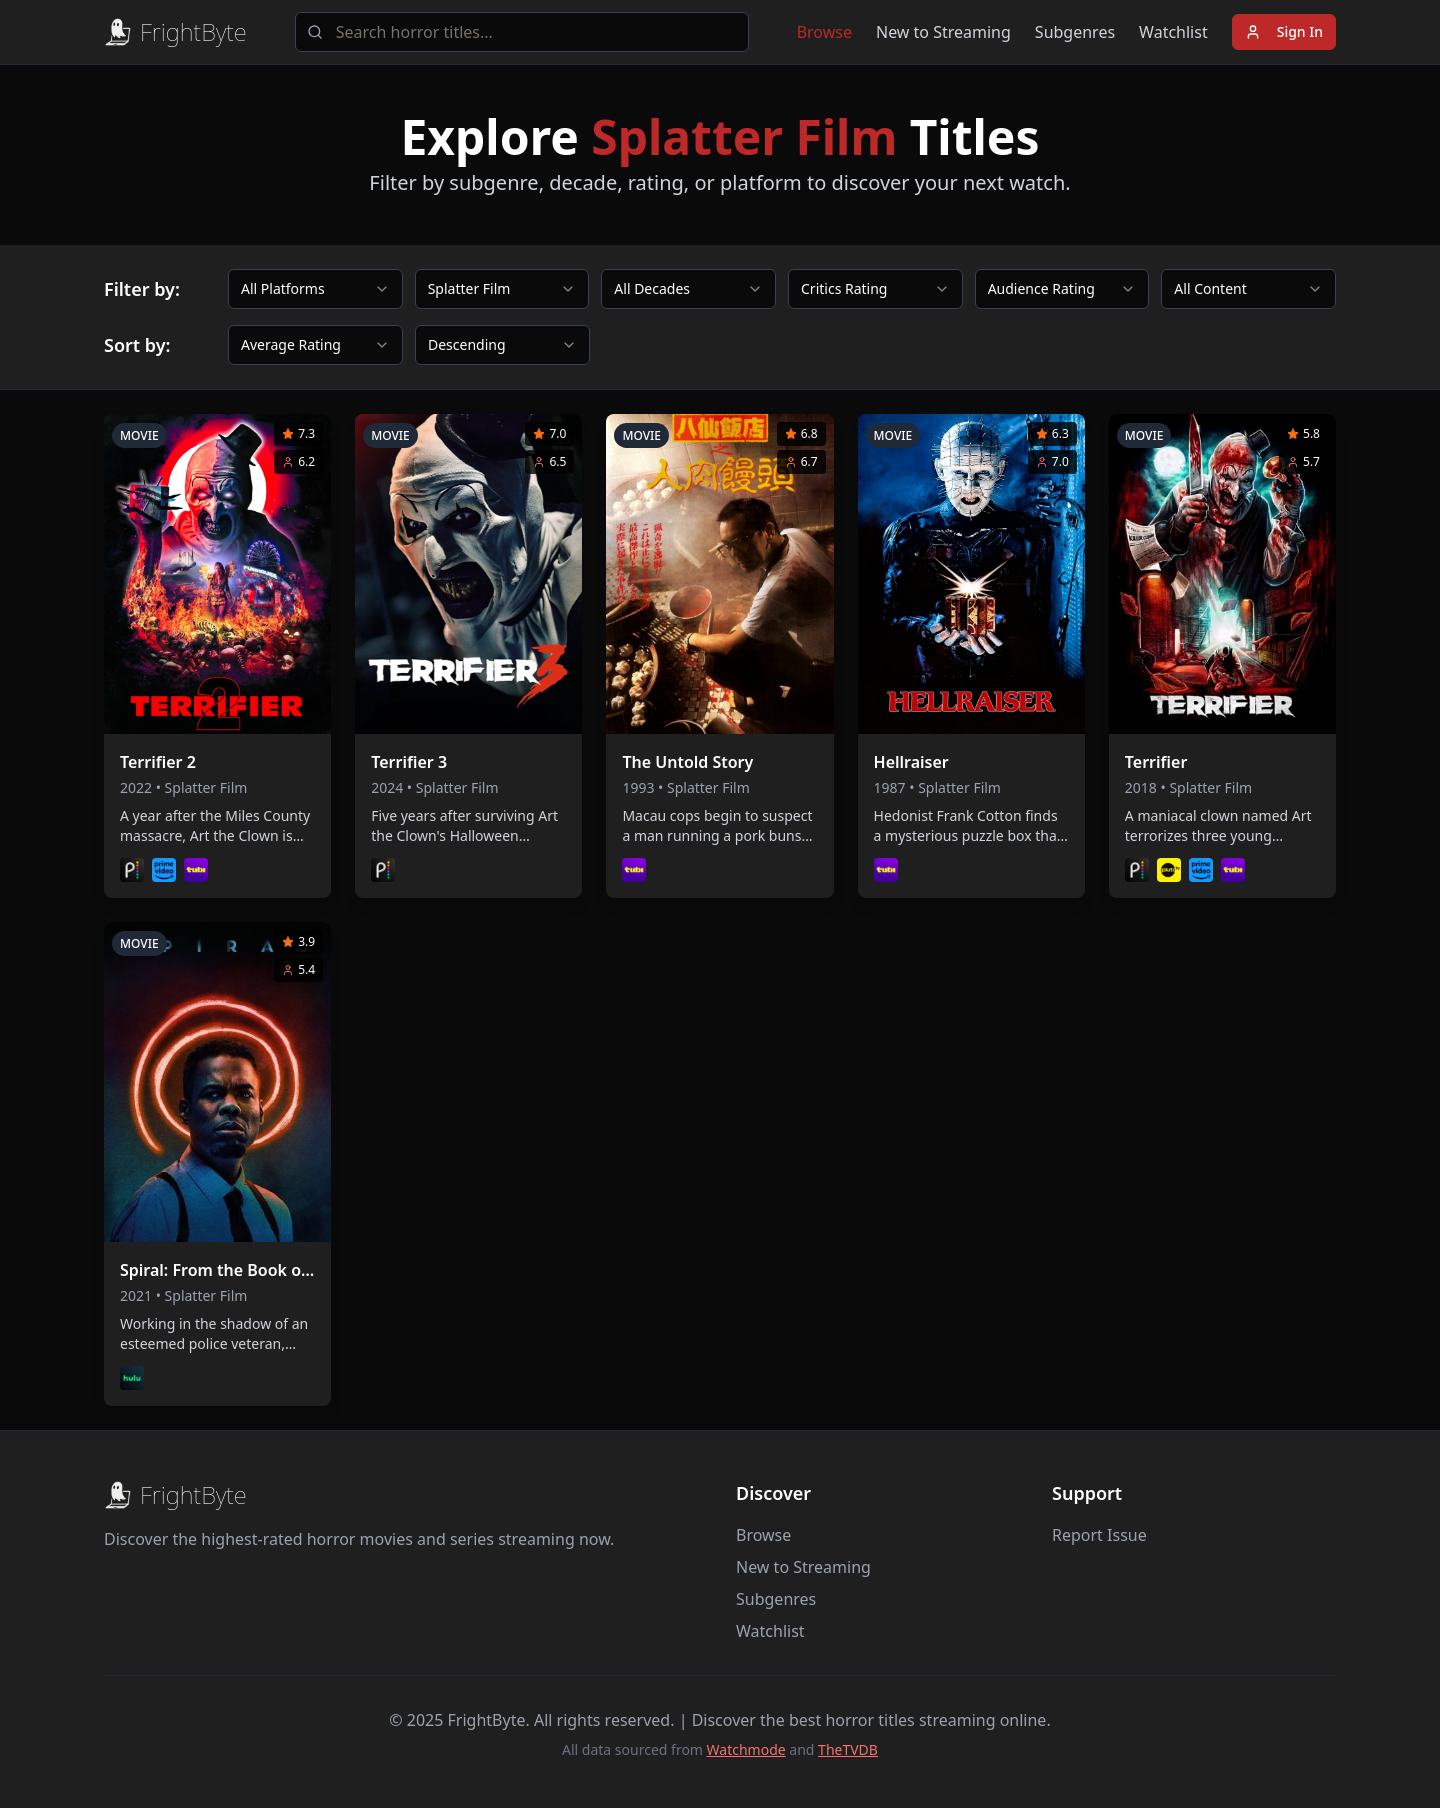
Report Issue (1099, 1535)
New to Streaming (943, 32)
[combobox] (315, 289)
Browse (824, 32)
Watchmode (746, 1749)
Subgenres (1075, 32)
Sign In (1284, 31)
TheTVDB (848, 1749)
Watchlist (1173, 32)
